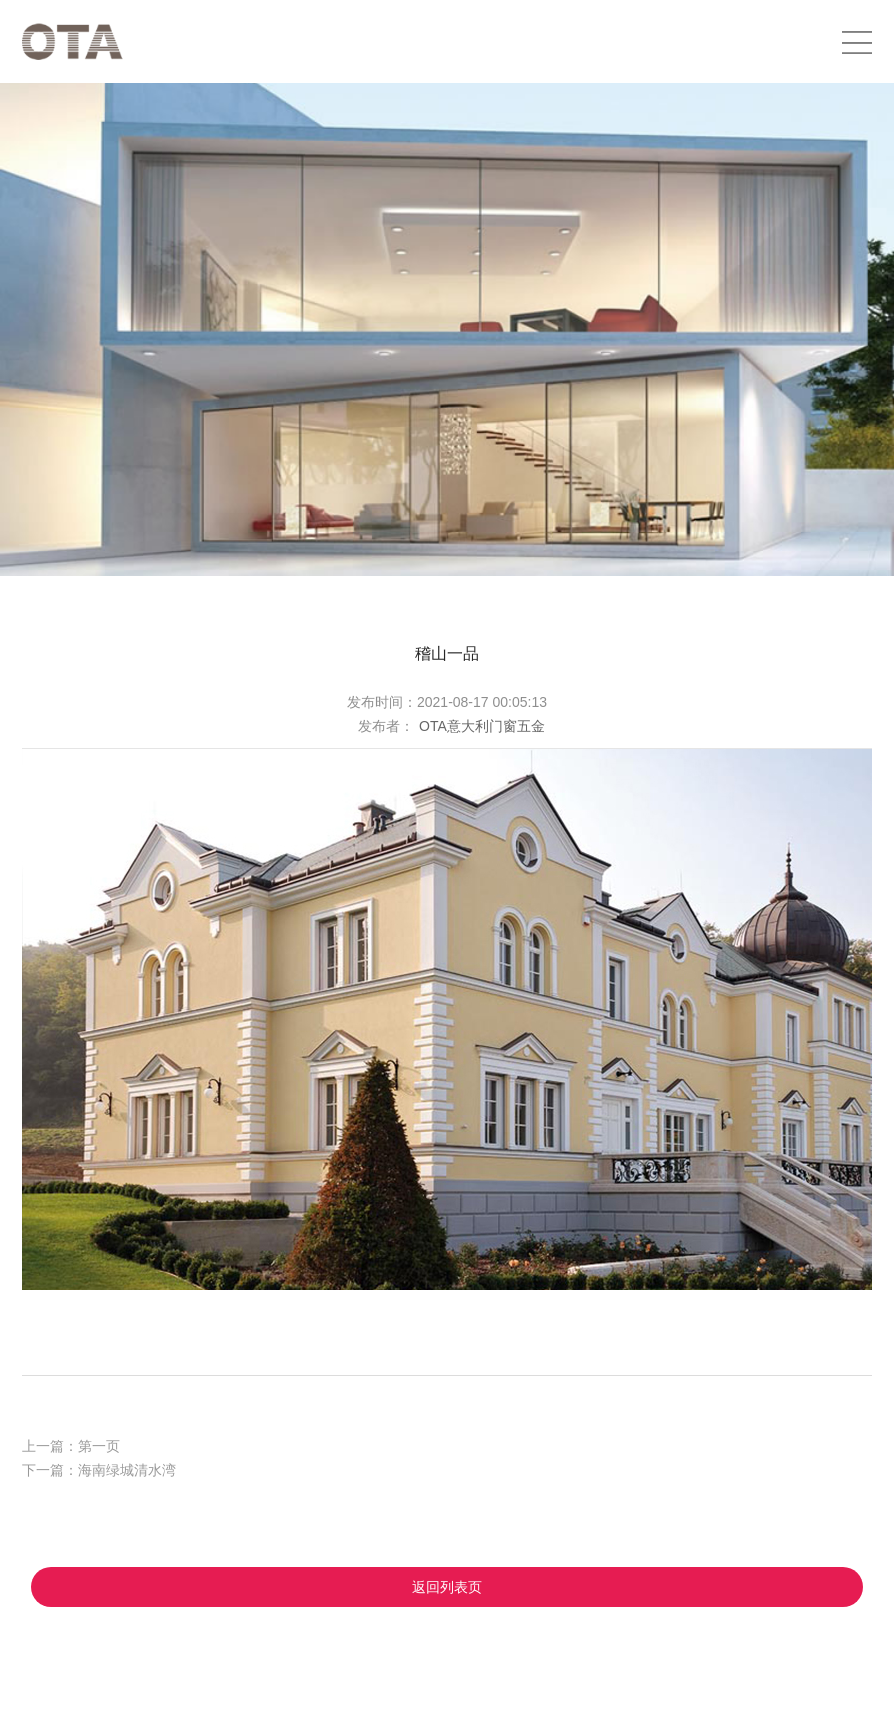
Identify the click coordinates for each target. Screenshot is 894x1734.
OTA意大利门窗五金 (482, 726)
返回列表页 (447, 1587)
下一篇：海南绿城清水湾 (99, 1470)
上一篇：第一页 (71, 1446)
